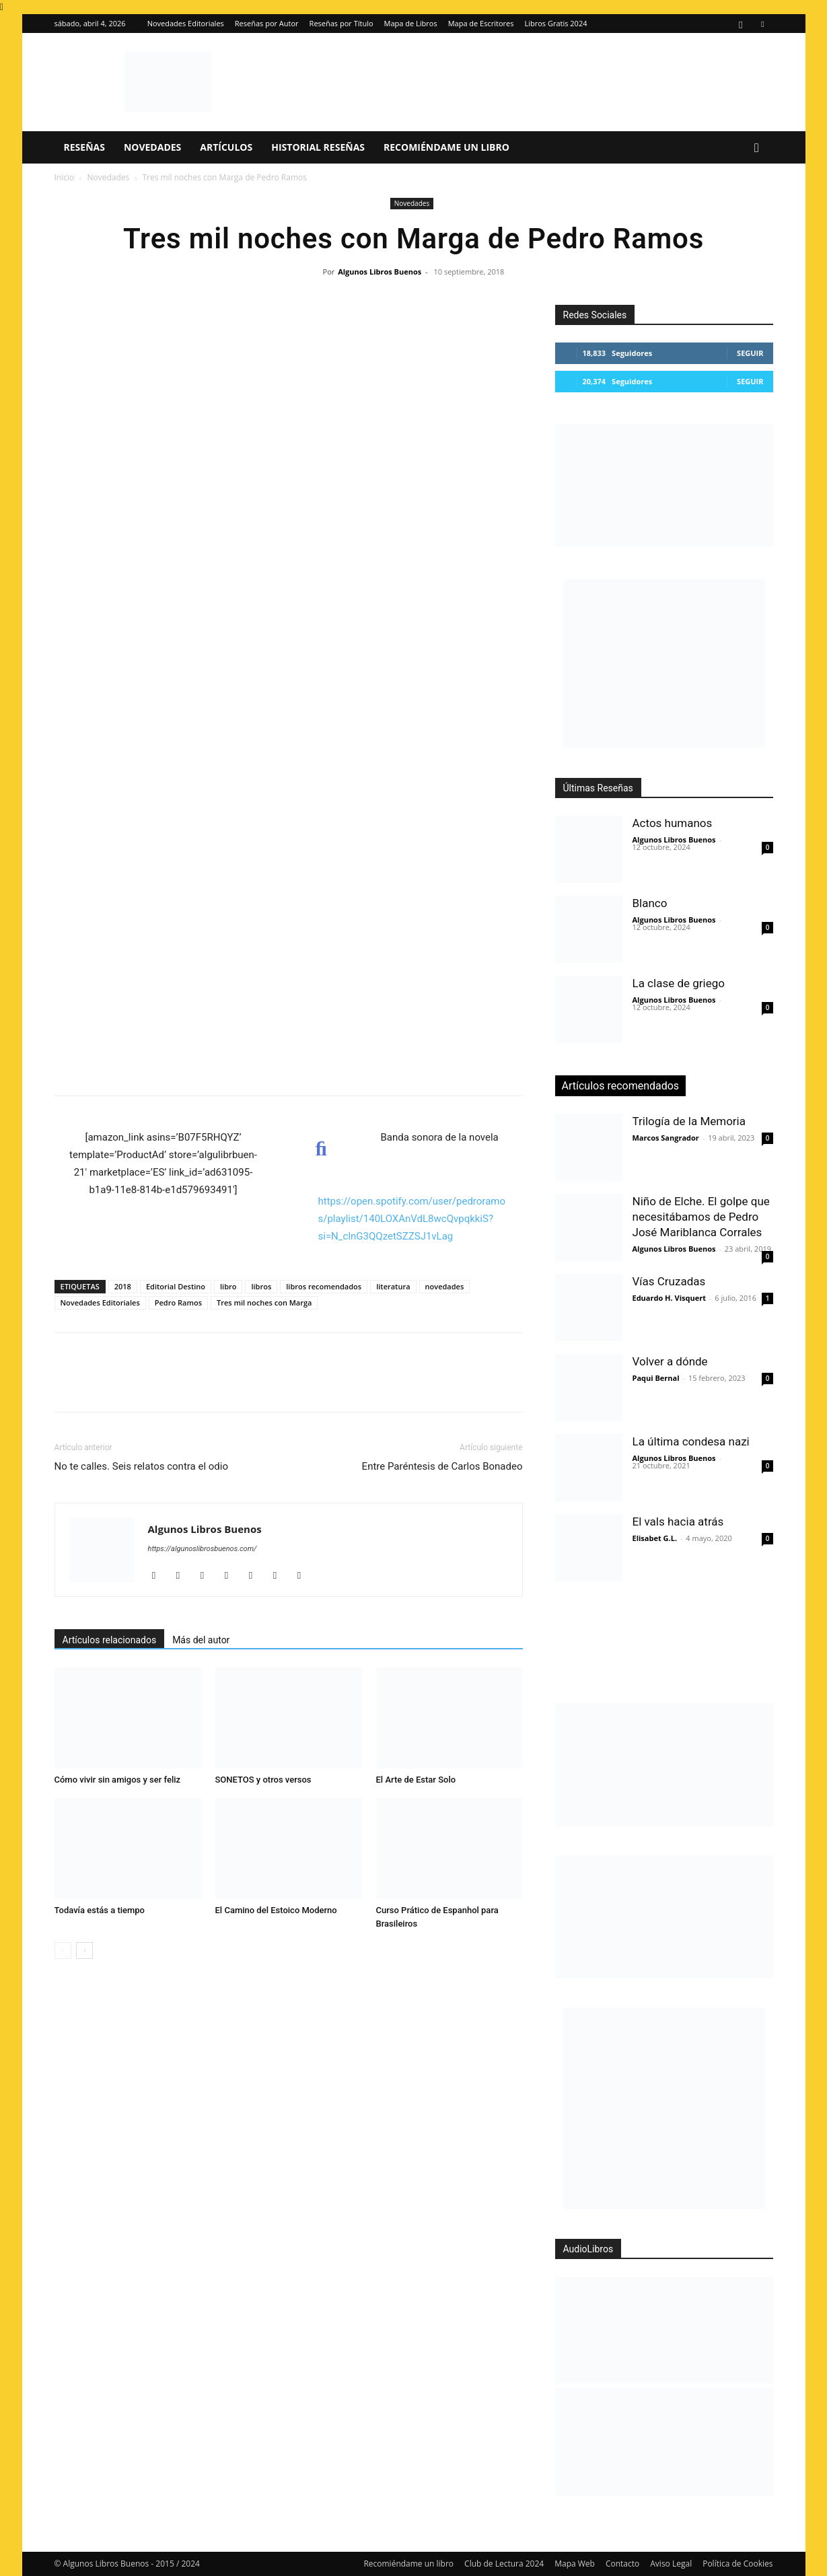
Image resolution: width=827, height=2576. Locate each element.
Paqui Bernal (656, 1378)
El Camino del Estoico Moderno (276, 1910)
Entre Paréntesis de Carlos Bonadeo (442, 1466)
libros (261, 1286)
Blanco (650, 903)
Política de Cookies (737, 2563)
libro (228, 1286)
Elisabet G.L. (655, 1538)
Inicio (65, 177)
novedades (444, 1286)
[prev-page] (63, 1950)
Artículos (226, 147)
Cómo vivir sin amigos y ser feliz (118, 1780)
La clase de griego (679, 983)
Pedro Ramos (178, 1302)
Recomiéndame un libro (446, 147)
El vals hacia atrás (678, 1521)
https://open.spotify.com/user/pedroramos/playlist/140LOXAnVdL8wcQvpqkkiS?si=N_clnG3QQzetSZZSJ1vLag (412, 1218)
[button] (757, 148)
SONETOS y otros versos (263, 1780)
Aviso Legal (671, 2563)
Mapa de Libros (410, 23)
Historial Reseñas (318, 147)
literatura (393, 1286)
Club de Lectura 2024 (504, 2563)
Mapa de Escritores (481, 23)
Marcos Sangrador (666, 1138)
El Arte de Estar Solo (416, 1780)
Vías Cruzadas (669, 1281)
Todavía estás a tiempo (100, 1910)
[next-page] (84, 1950)
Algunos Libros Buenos (379, 271)
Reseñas (84, 147)
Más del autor (200, 1640)
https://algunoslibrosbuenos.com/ (202, 1548)
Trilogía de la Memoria (689, 1121)
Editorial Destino (175, 1286)
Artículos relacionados (110, 1640)
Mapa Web (574, 2563)
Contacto (622, 2563)
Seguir (750, 353)
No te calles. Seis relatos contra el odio (142, 1466)
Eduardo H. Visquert (669, 1298)
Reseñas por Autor (267, 23)
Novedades (152, 147)
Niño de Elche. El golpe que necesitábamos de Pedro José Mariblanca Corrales (701, 1216)
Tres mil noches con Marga (264, 1302)
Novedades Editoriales (185, 23)
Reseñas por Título (341, 23)
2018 (122, 1286)
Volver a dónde (670, 1361)
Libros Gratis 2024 (555, 23)
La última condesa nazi (691, 1441)
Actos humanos (673, 823)
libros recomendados (323, 1286)
